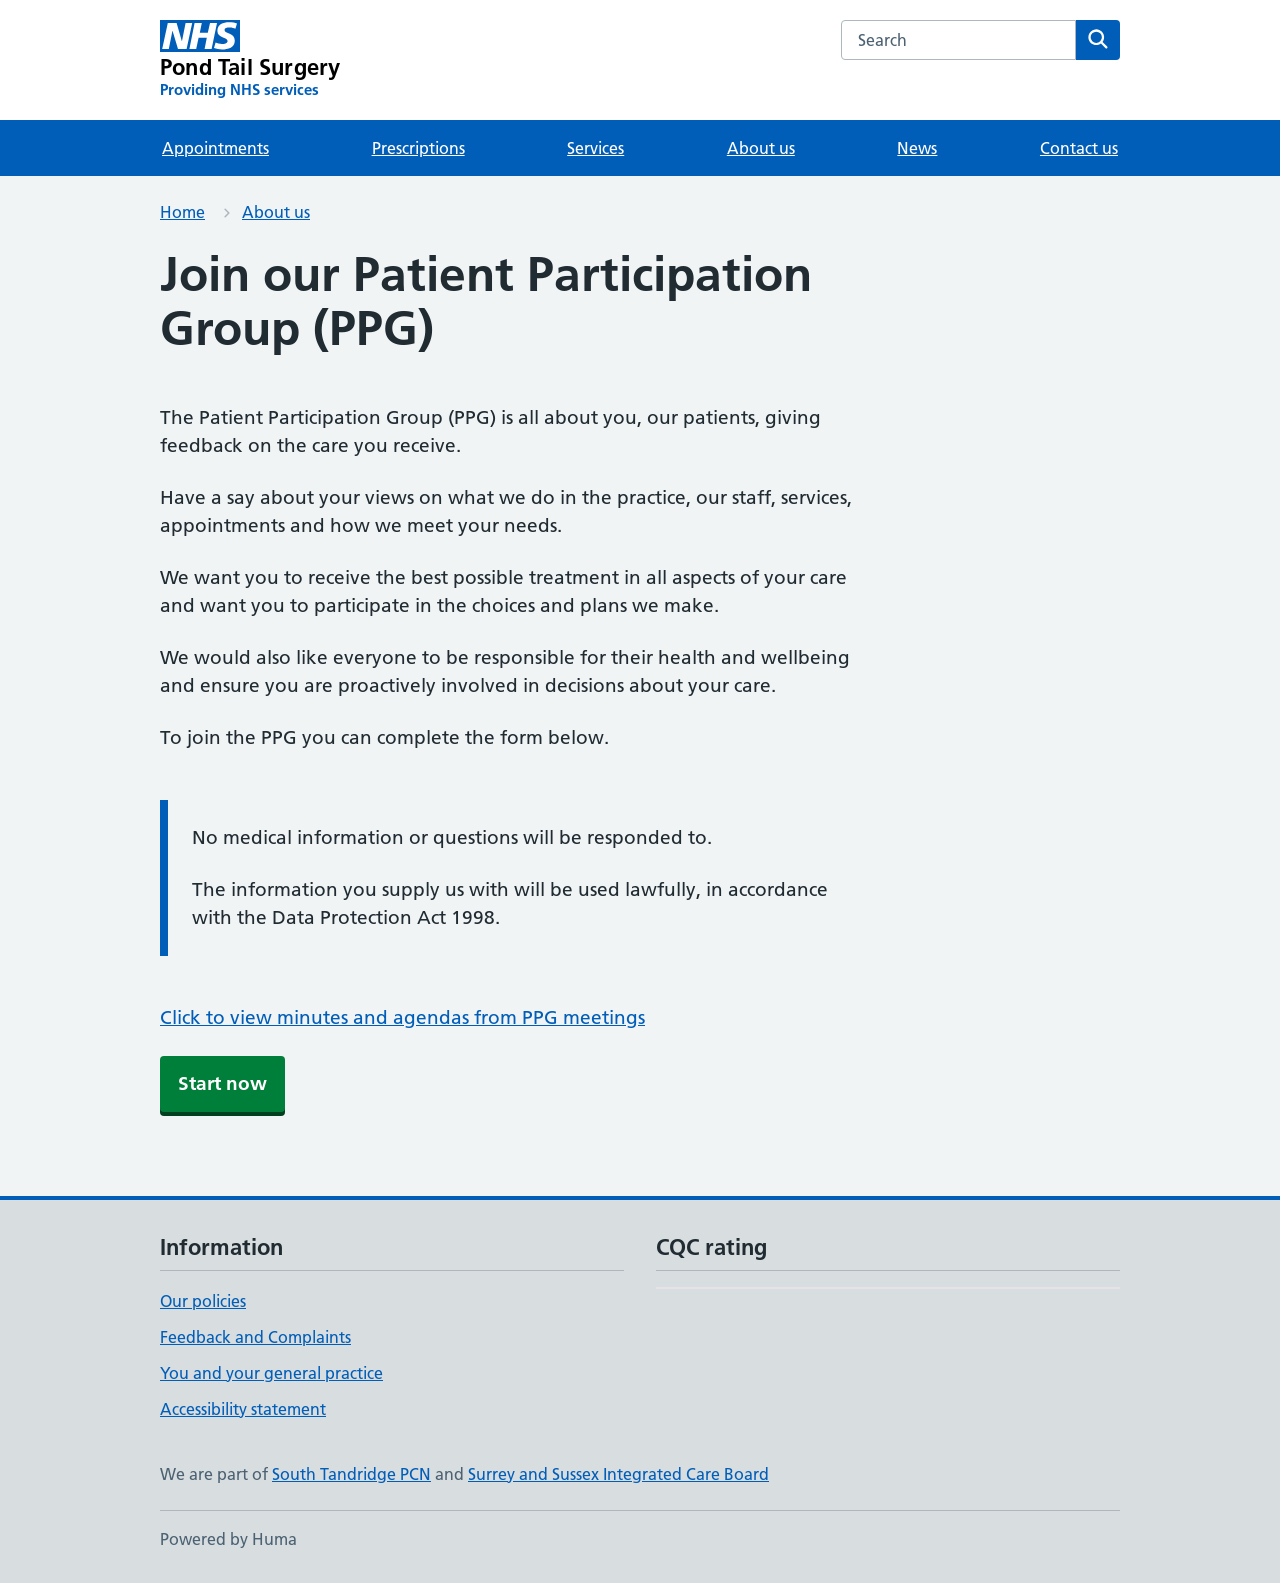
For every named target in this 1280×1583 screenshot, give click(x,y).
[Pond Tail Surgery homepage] (250, 60)
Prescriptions (418, 148)
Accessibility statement (243, 1409)
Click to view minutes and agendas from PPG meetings (402, 1017)
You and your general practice (271, 1373)
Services (595, 148)
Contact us (1079, 148)
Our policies (203, 1301)
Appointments (215, 148)
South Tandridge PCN (351, 1474)
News (917, 148)
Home (182, 212)
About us (761, 148)
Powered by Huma (228, 1539)
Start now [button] (222, 1083)
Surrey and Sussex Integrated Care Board (618, 1474)
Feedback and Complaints (255, 1337)
